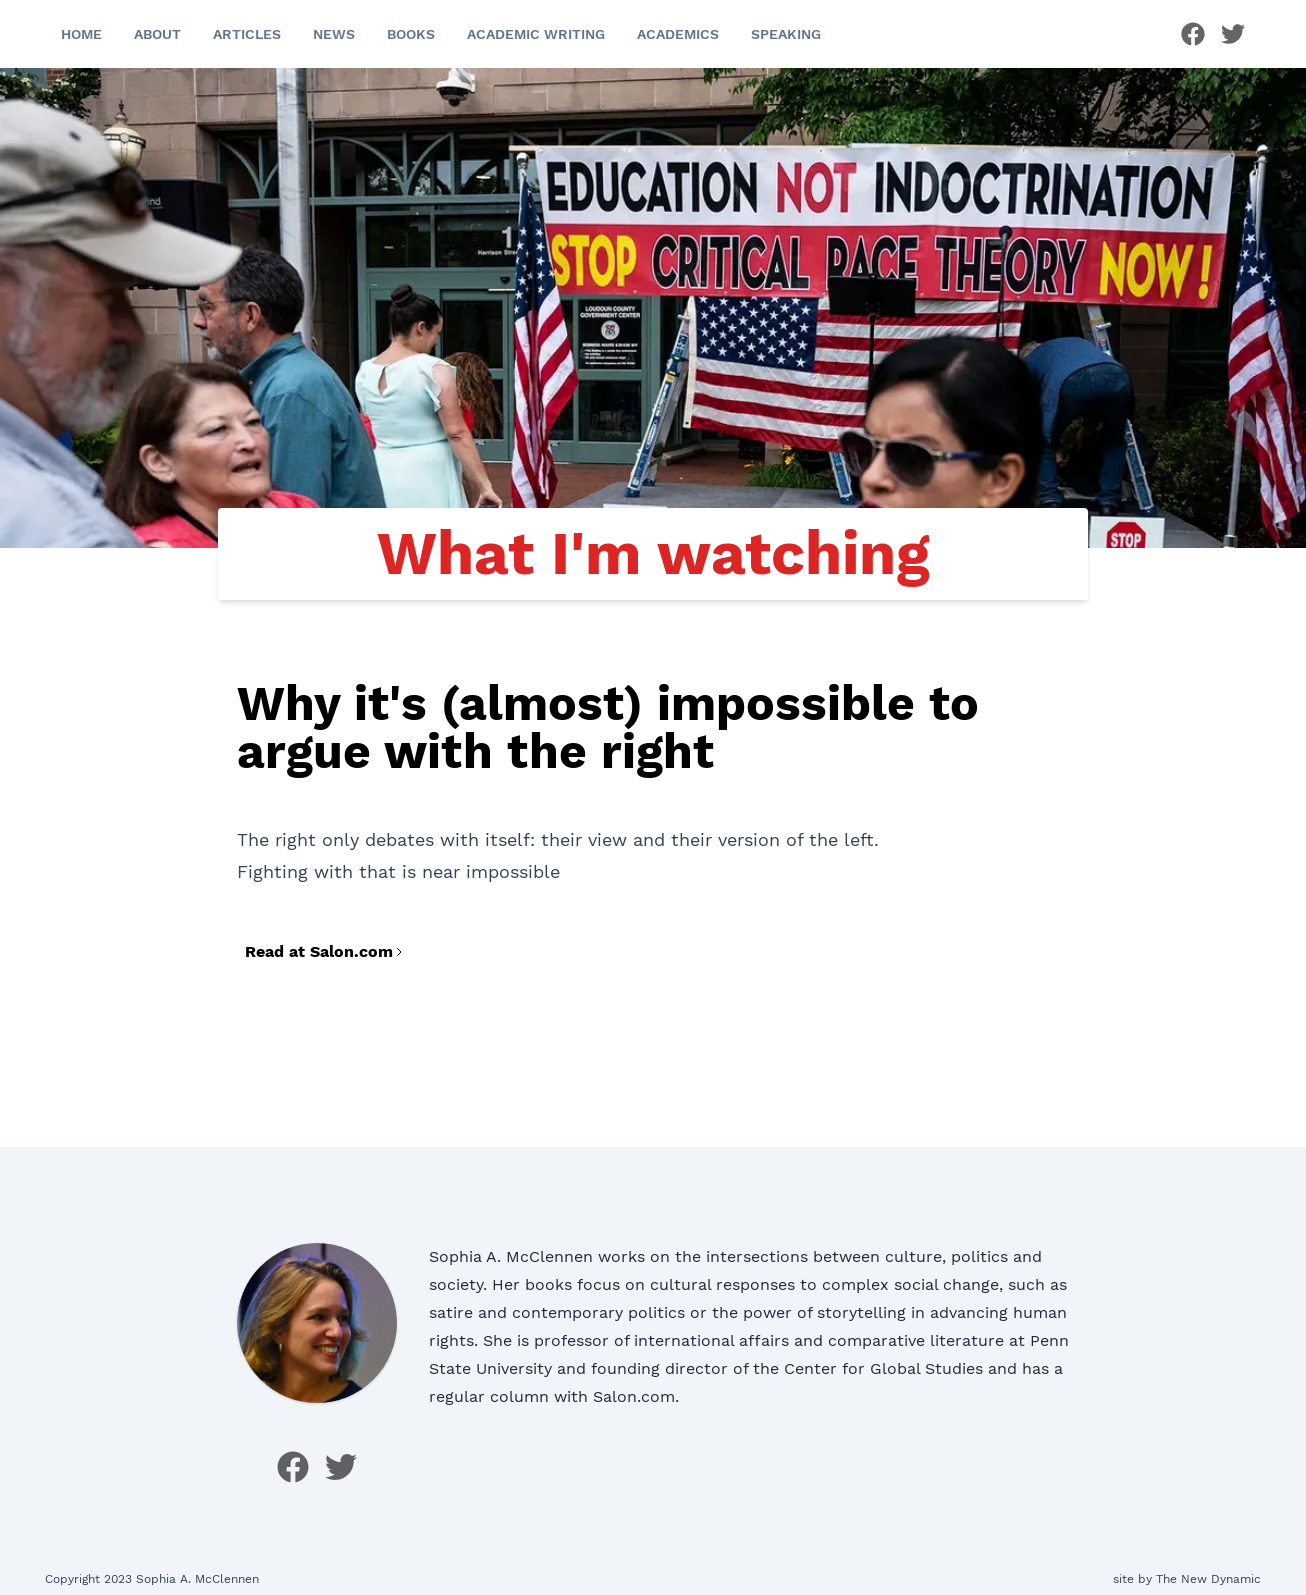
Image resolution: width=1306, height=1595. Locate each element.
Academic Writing (536, 34)
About (157, 34)
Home (81, 34)
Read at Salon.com (325, 951)
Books (411, 34)
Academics (678, 34)
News (334, 34)
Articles (247, 34)
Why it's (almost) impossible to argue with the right (608, 727)
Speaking (786, 34)
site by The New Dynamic (1187, 1579)
